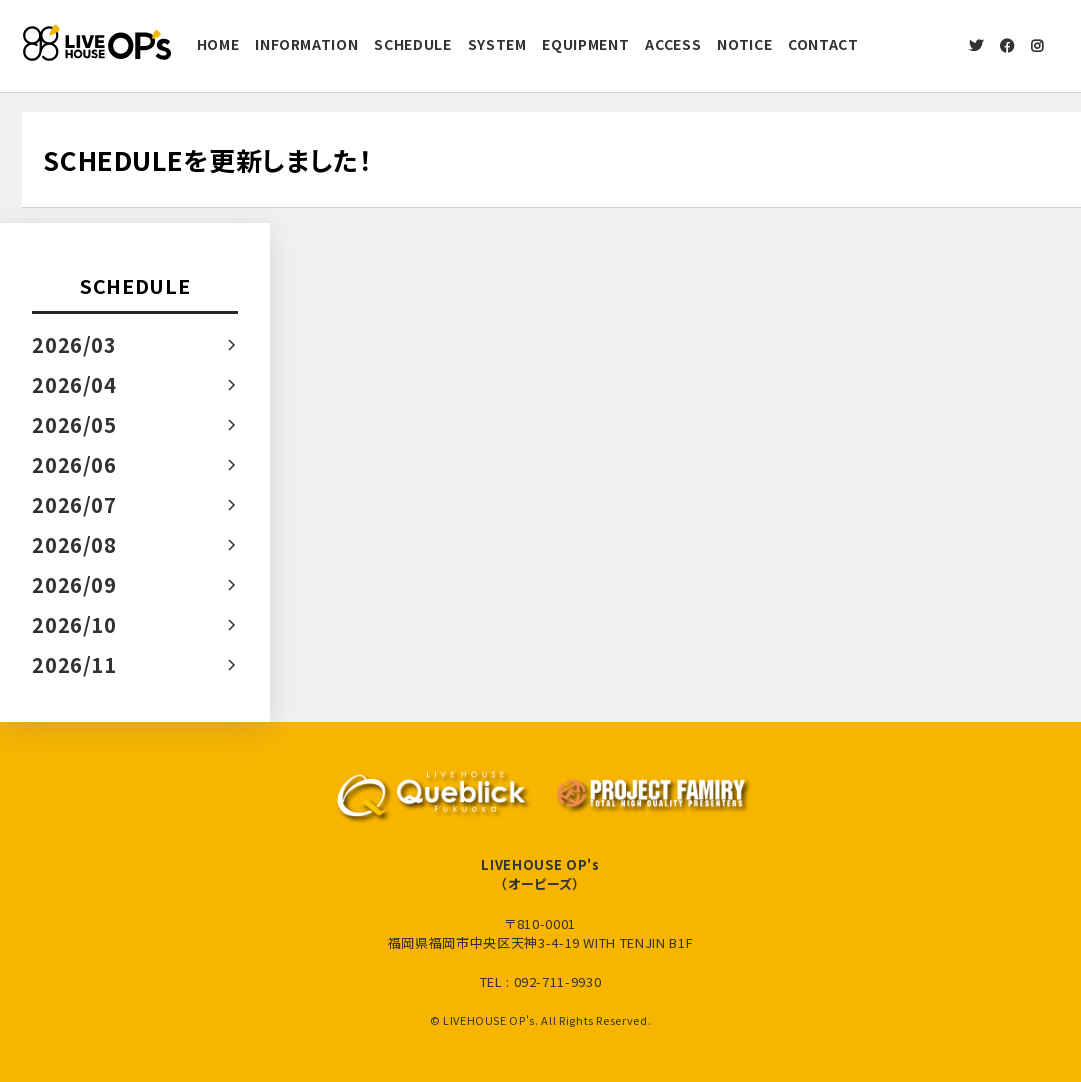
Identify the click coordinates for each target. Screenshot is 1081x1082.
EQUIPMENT (585, 44)
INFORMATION (306, 44)
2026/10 (74, 624)
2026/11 (74, 664)
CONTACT (823, 44)
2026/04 (74, 384)
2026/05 (74, 424)
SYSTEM (497, 44)
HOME (218, 44)
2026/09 (74, 584)
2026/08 (74, 544)
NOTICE (744, 44)
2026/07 (74, 504)
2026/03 (74, 344)
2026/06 (74, 464)
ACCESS (673, 44)
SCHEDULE (412, 44)
